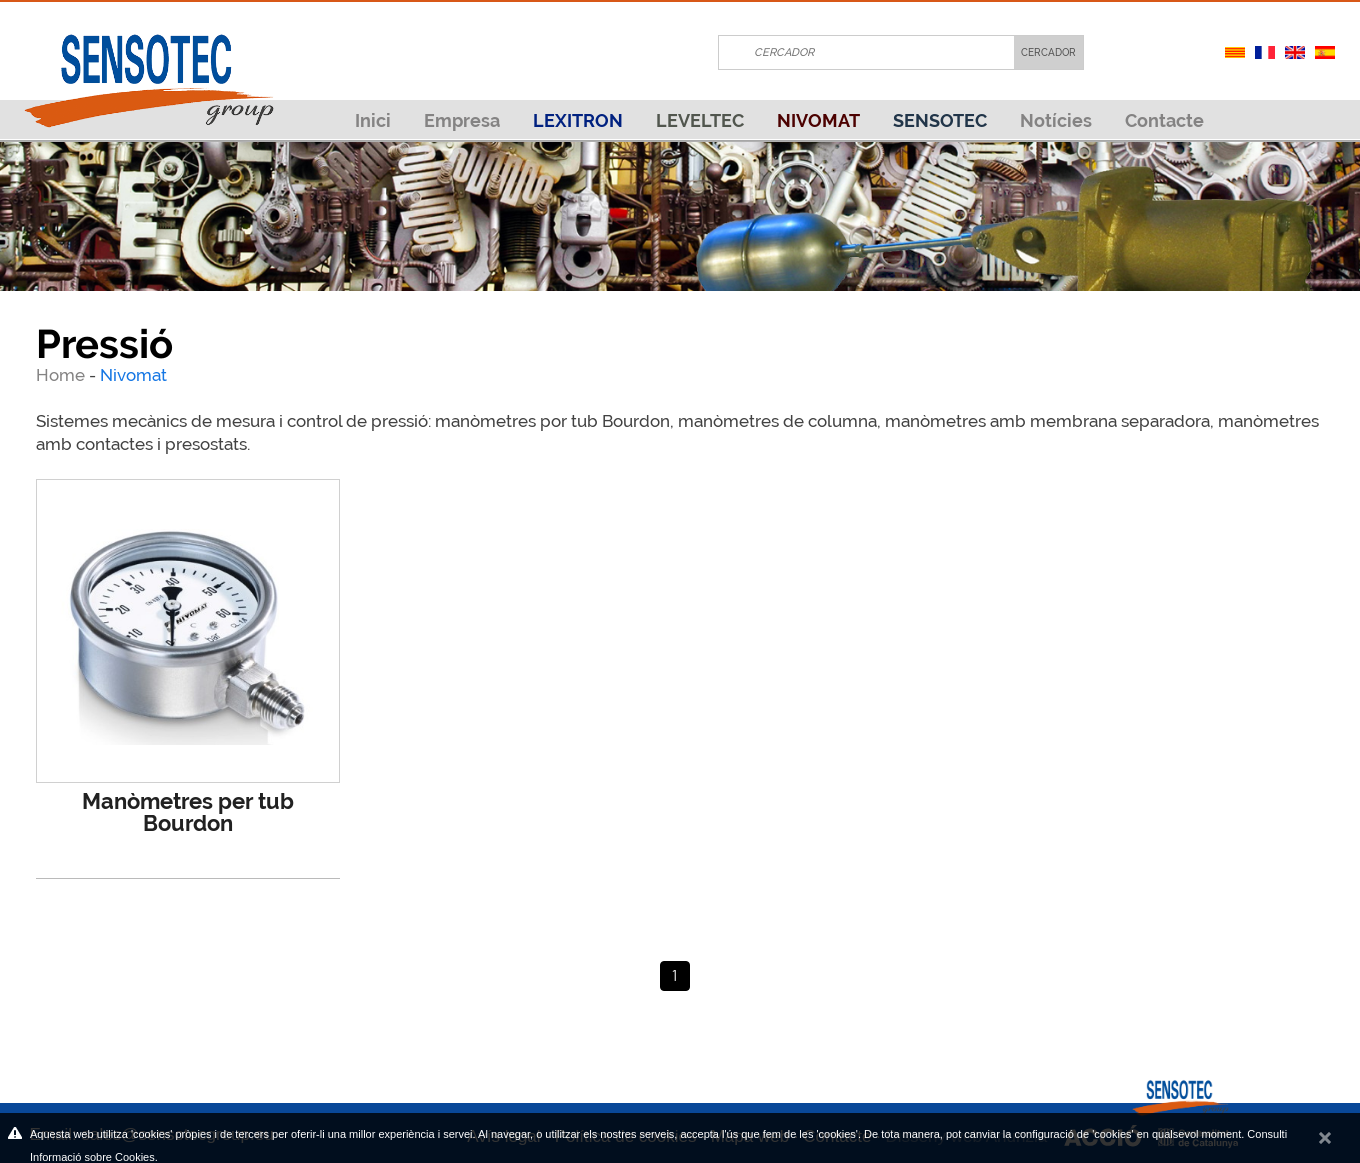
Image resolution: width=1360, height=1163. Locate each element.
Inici (373, 120)
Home (62, 375)
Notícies (1056, 120)
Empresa (462, 120)
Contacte (1164, 120)
